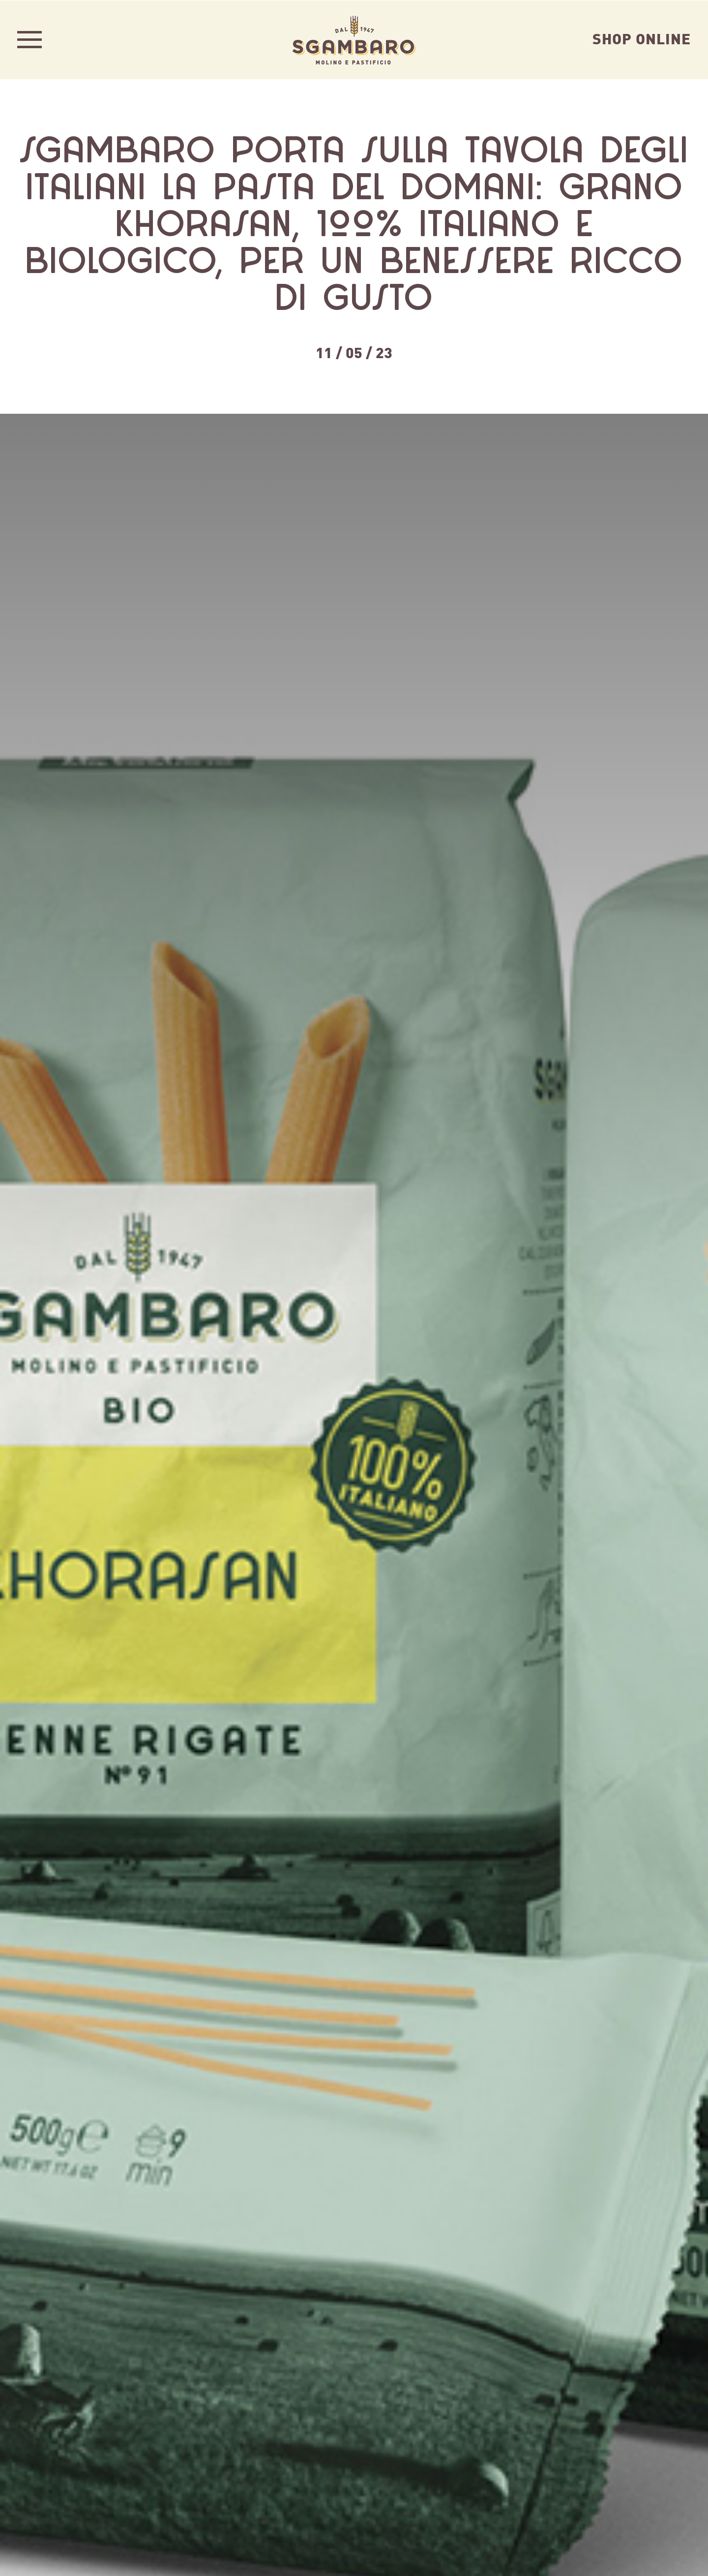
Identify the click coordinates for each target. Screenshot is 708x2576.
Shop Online (641, 38)
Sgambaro (354, 39)
